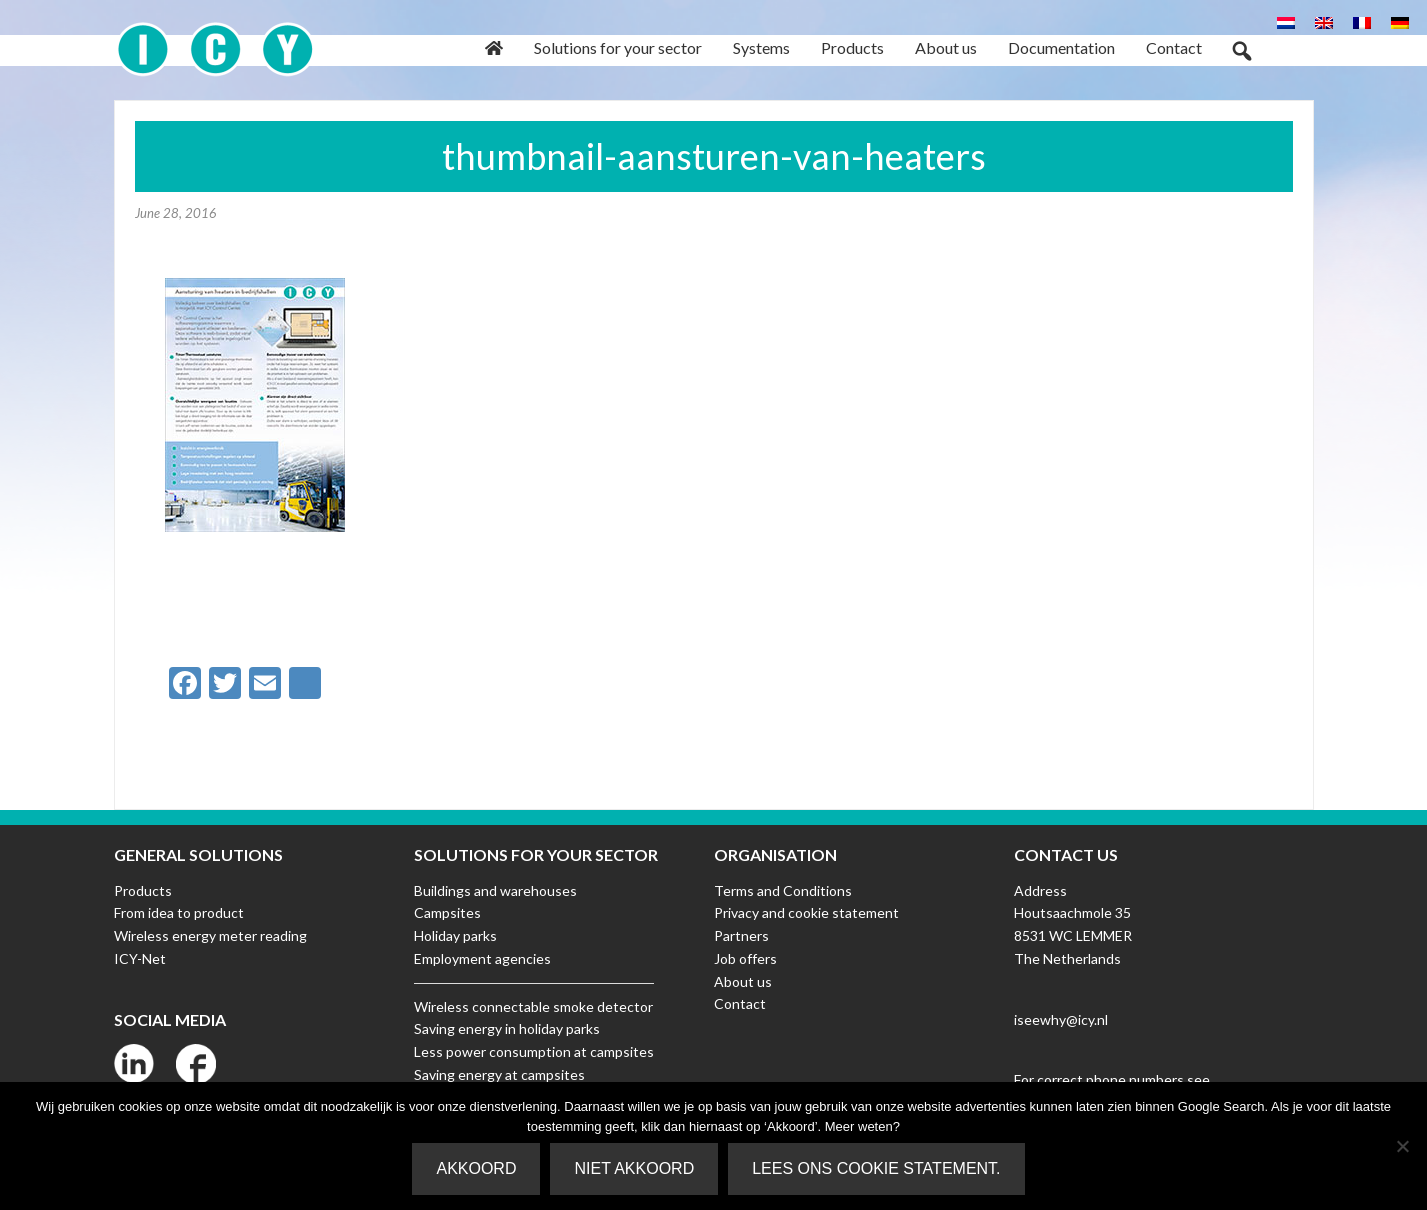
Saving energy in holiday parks (507, 1028)
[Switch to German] (1400, 21)
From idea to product (179, 912)
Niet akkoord (634, 1168)
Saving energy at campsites (499, 1074)
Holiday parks (455, 935)
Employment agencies (482, 958)
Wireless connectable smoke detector (533, 1006)
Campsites (447, 912)
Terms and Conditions (783, 890)
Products (143, 890)
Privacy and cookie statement (806, 912)
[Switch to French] (1362, 21)
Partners (741, 935)
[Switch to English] (1324, 21)
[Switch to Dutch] (1286, 21)
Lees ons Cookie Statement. (876, 1168)
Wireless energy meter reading (210, 935)
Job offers (745, 958)
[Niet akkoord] (1402, 1146)
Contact (740, 1003)
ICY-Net (140, 958)
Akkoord (476, 1168)
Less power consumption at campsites (534, 1051)
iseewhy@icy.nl (1061, 1019)
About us (743, 981)
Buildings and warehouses (495, 890)
